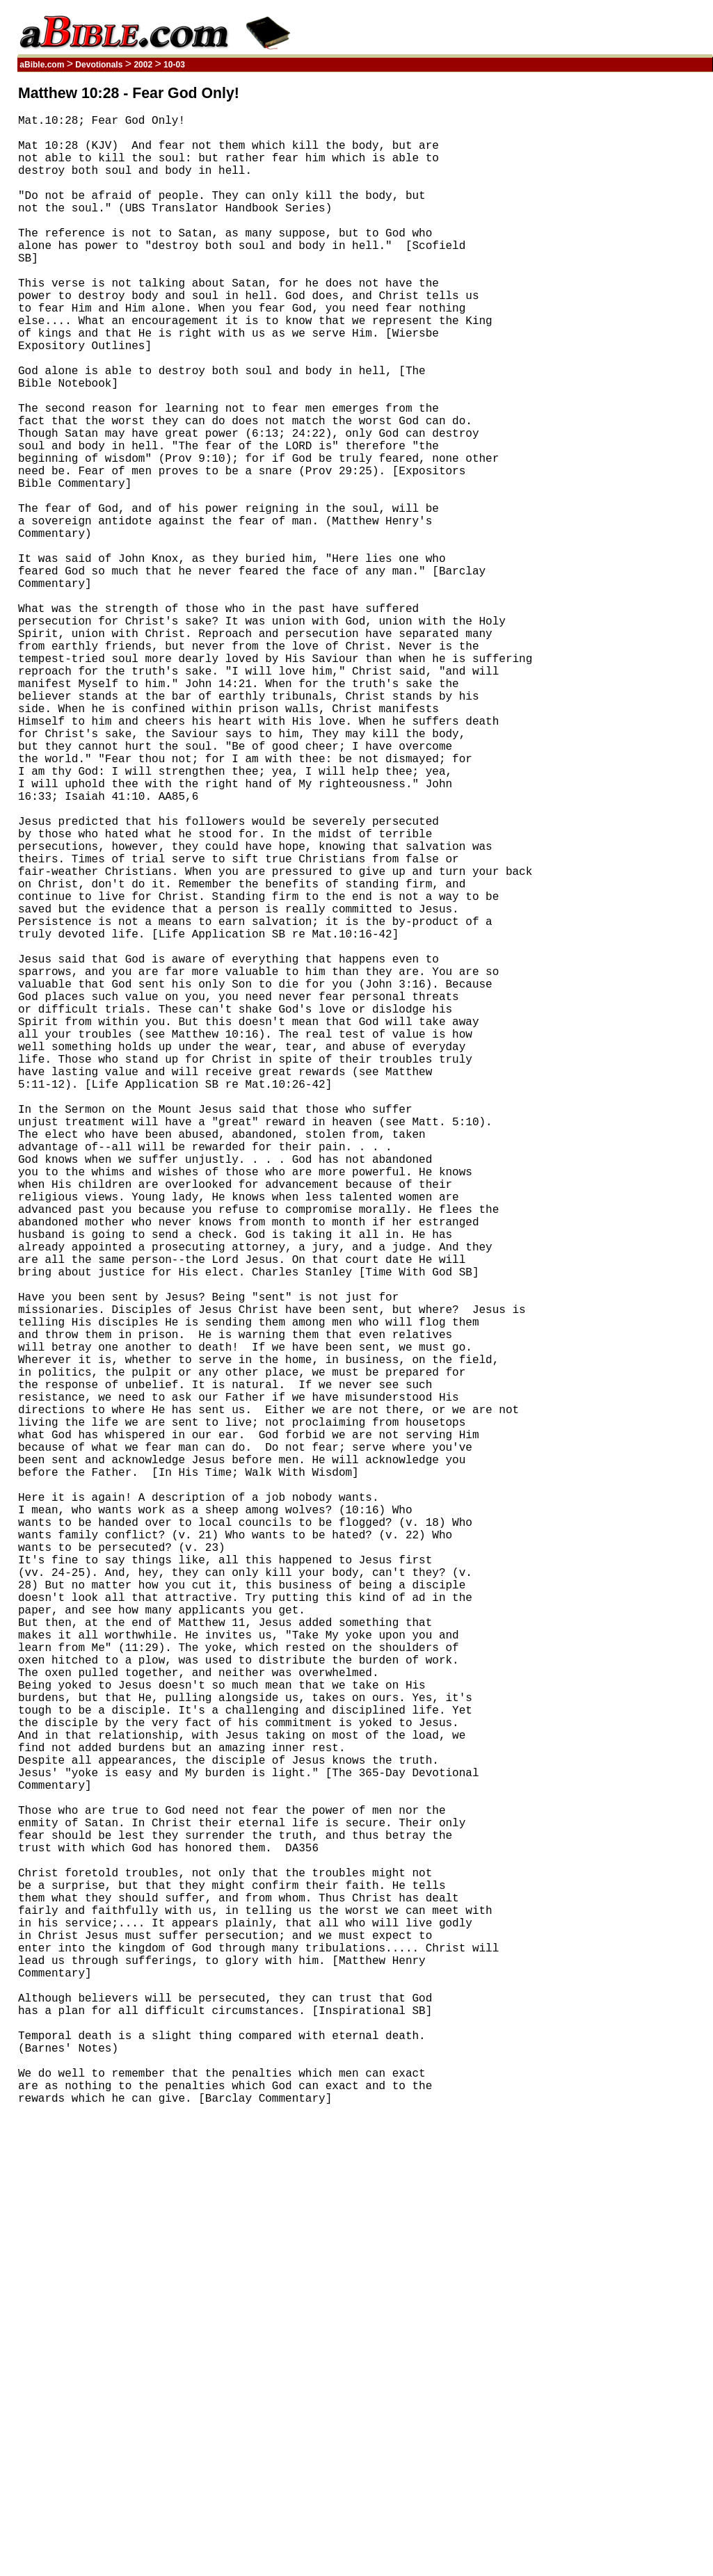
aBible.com (42, 65)
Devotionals (99, 65)
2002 (142, 65)
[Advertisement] (646, 294)
